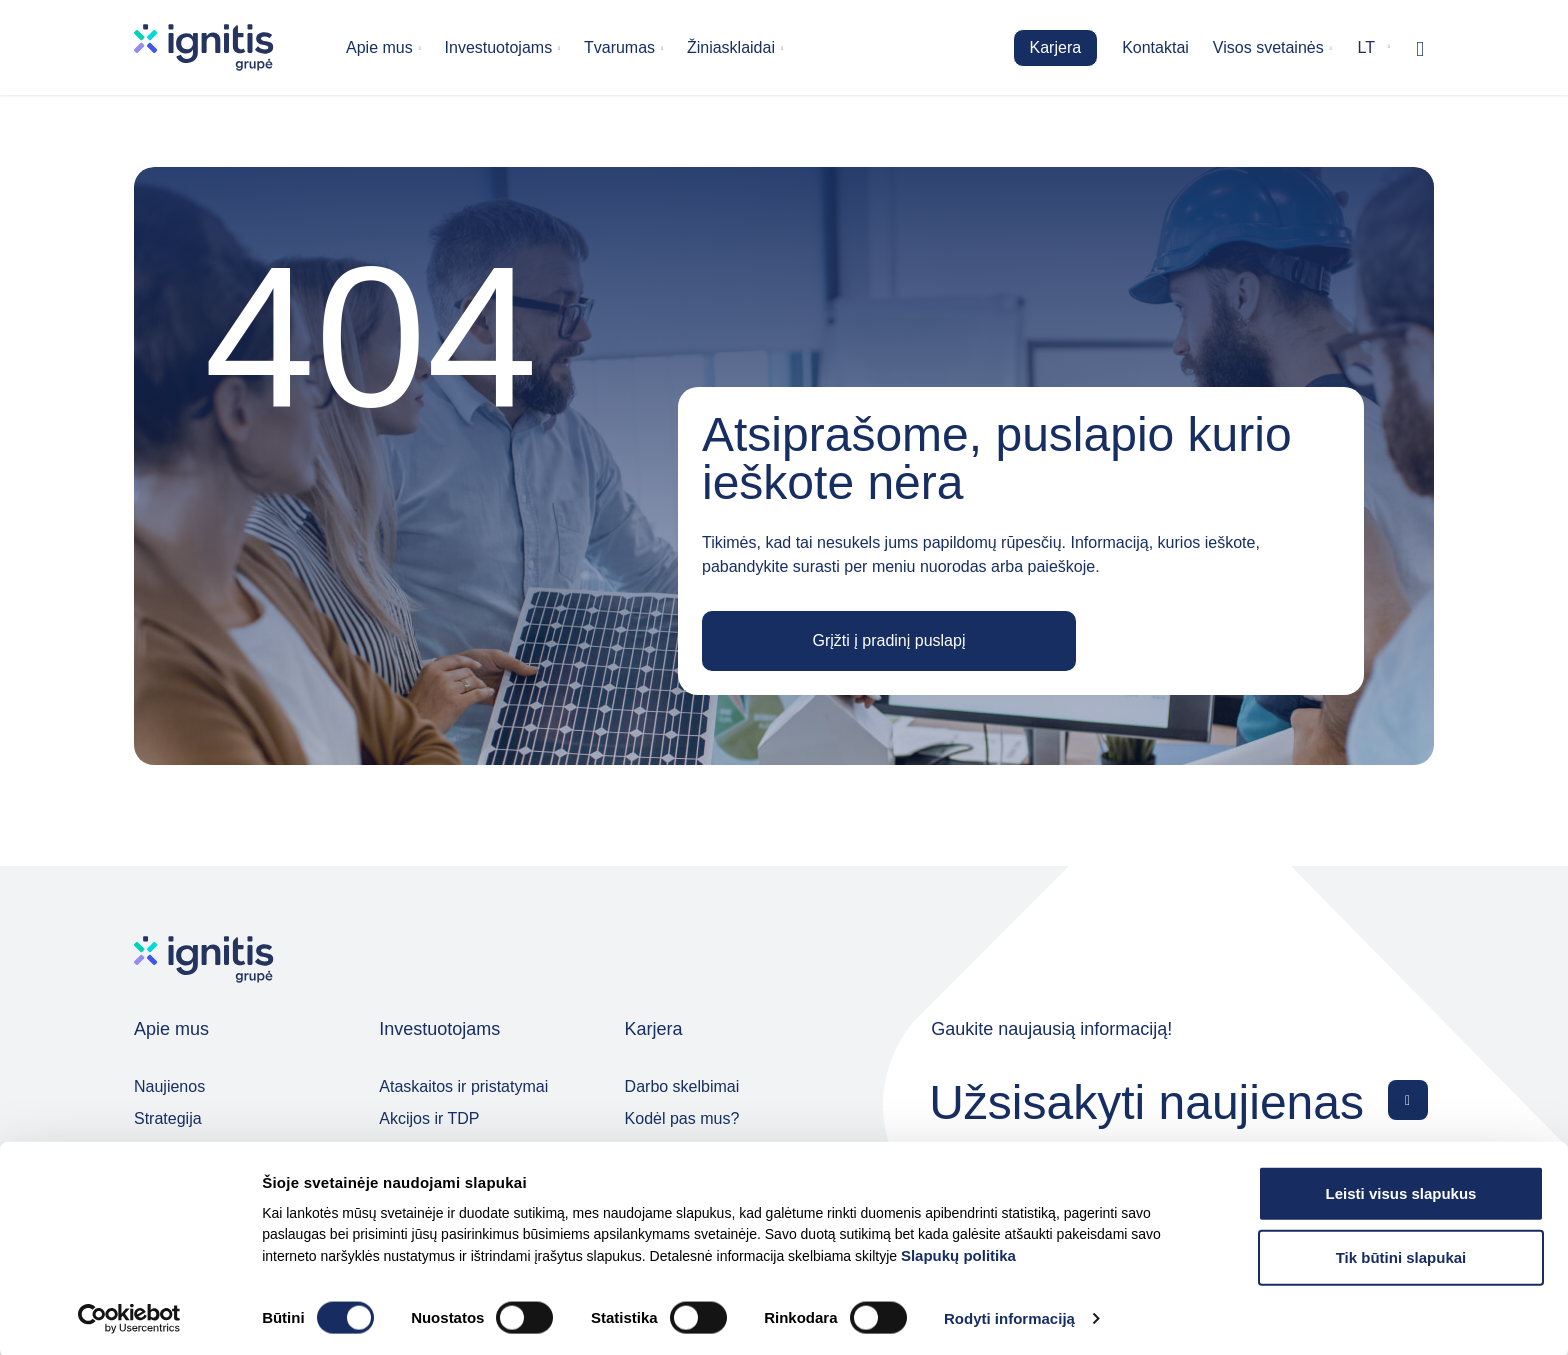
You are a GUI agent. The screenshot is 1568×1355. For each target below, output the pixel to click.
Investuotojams (499, 47)
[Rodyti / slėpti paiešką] (1420, 48)
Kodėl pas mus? (682, 1118)
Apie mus (379, 47)
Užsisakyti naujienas (1146, 1101)
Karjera (1056, 47)
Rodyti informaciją (1009, 1315)
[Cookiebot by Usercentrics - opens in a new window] (129, 1316)
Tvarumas (619, 47)
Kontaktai (1155, 47)
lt (1366, 47)
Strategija (168, 1118)
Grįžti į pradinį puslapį (889, 640)
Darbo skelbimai (682, 1086)
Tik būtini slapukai (1401, 1253)
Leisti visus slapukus (1401, 1189)
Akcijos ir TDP (429, 1118)
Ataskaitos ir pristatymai (463, 1086)
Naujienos (169, 1086)
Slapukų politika (958, 1251)
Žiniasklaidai (731, 47)
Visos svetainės (1268, 47)
